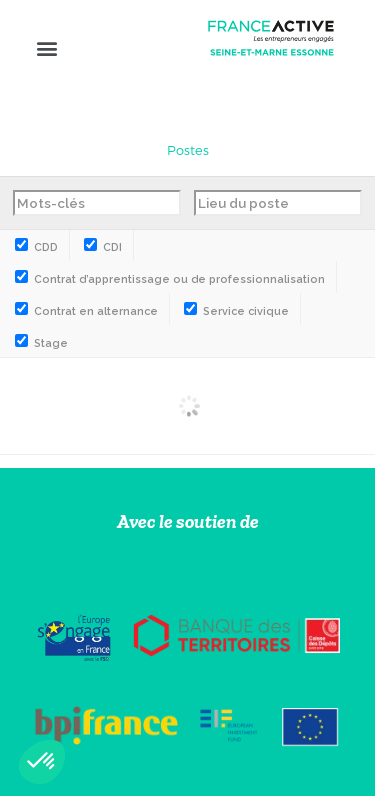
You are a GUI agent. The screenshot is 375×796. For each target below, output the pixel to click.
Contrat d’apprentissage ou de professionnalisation (170, 279)
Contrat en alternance (86, 311)
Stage (41, 343)
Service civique (236, 311)
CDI (103, 247)
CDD (36, 247)
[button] (46, 47)
